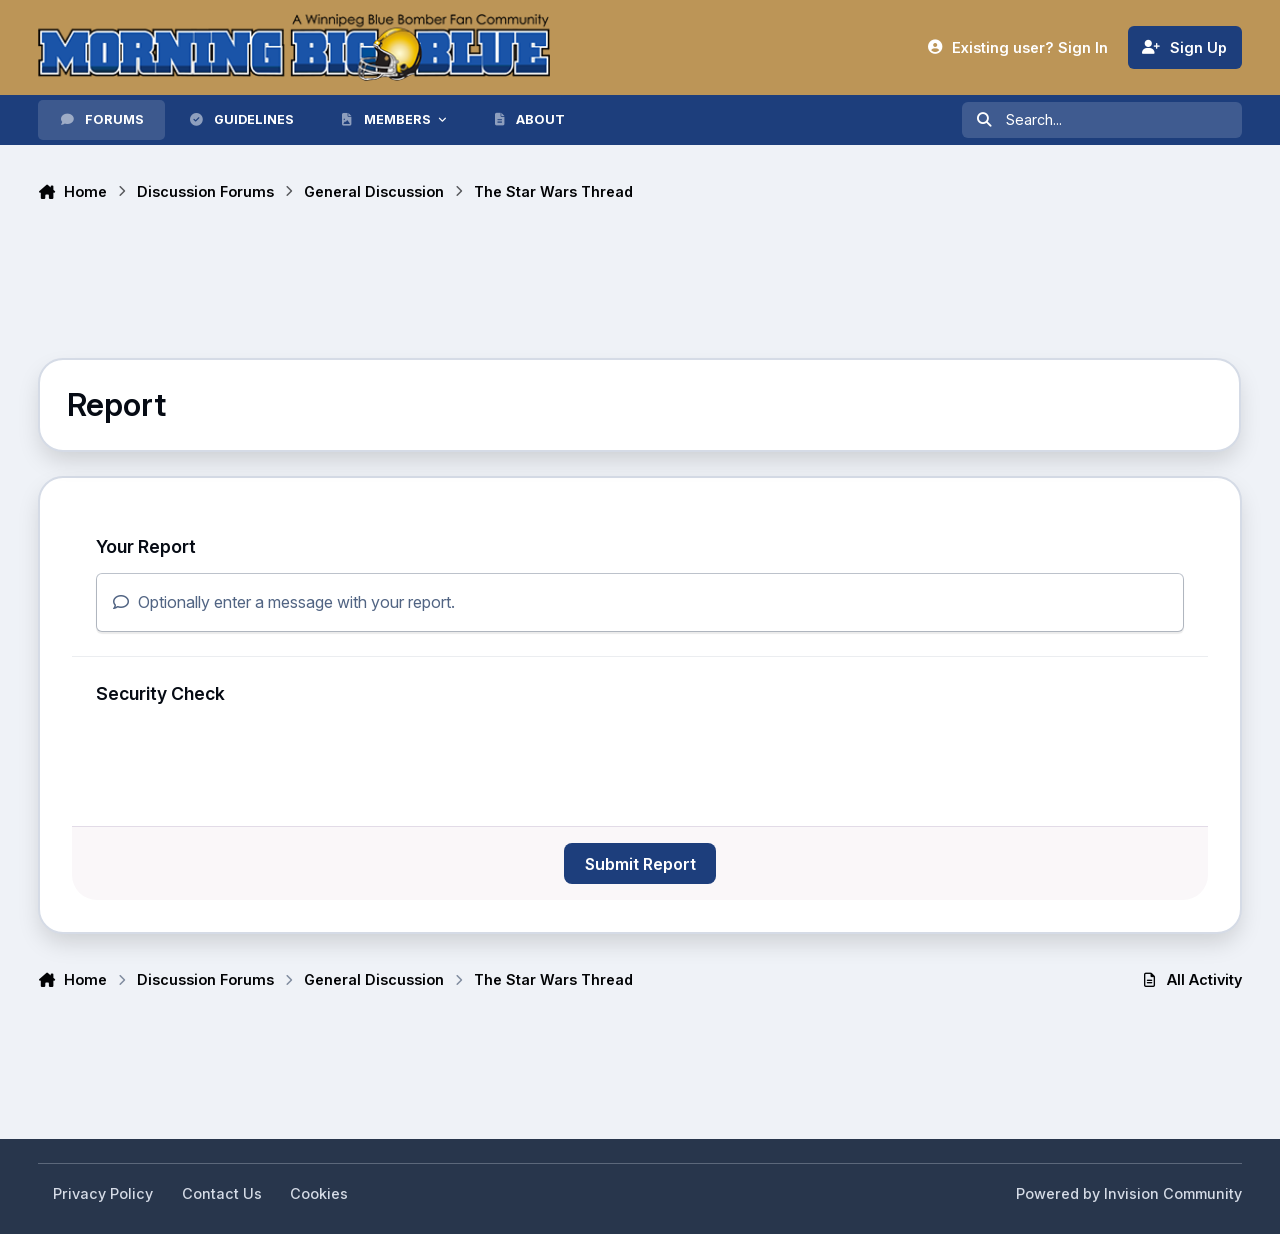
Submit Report (640, 864)
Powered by (1129, 1193)
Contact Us (222, 1193)
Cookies (319, 1193)
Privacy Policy (103, 1193)
